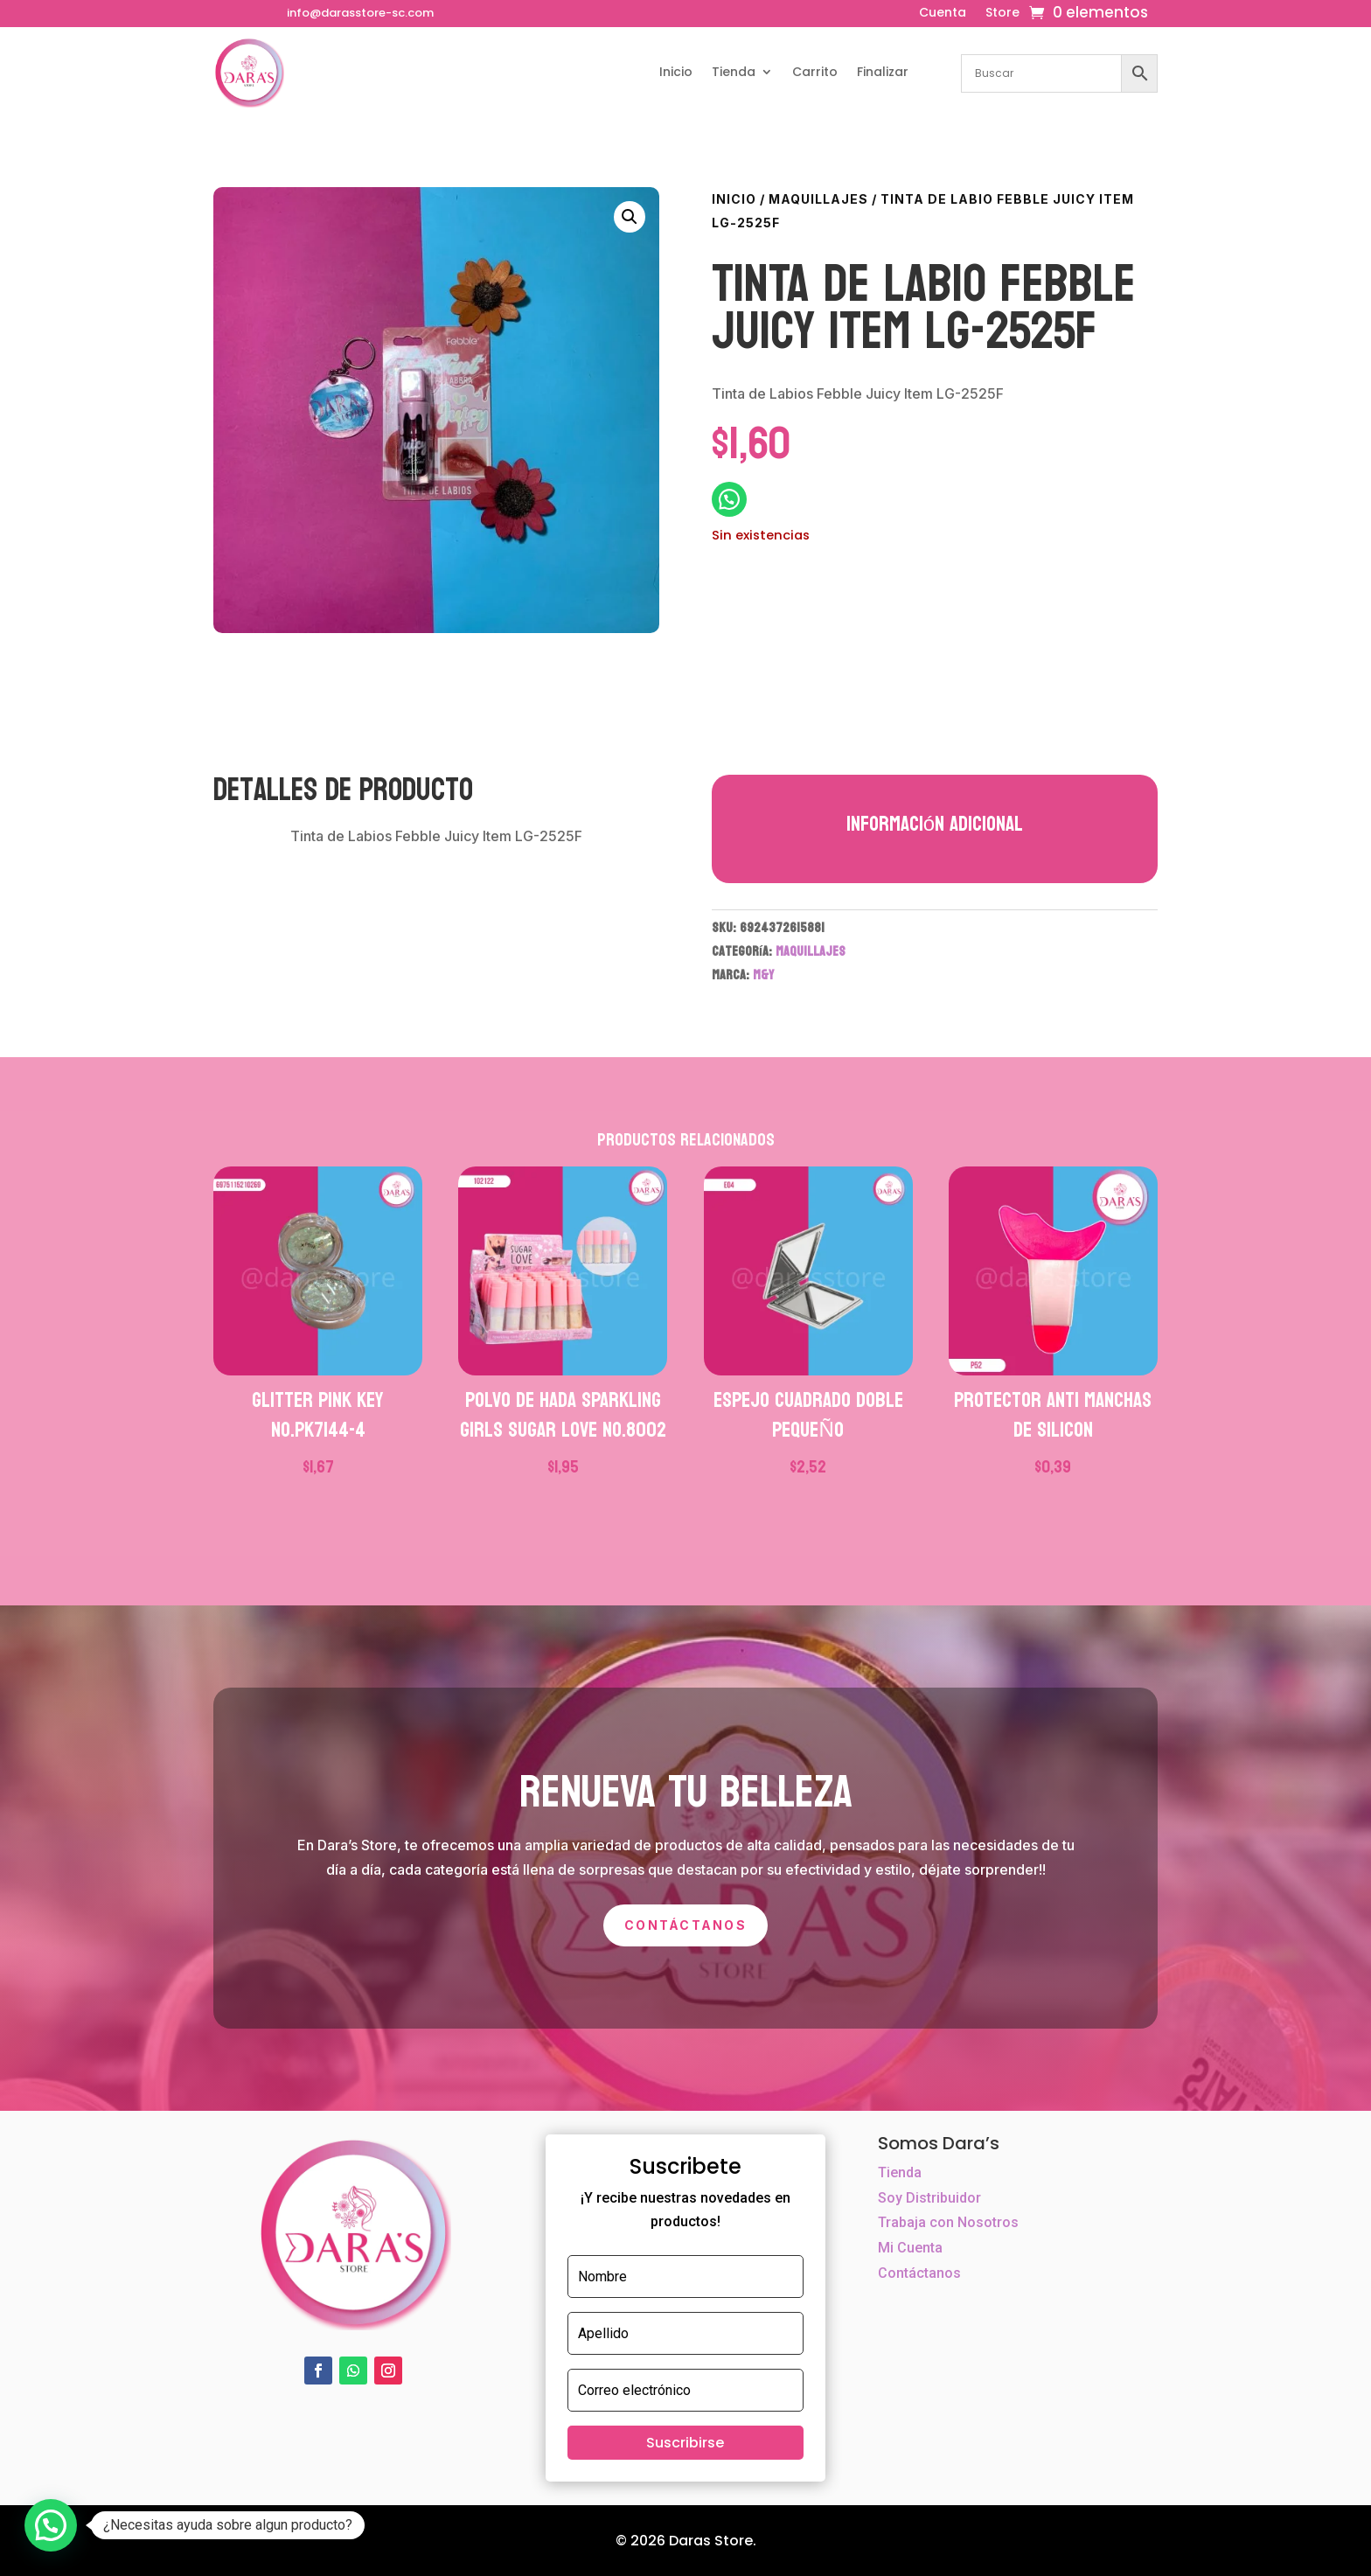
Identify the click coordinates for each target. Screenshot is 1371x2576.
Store (1002, 13)
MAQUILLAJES (818, 198)
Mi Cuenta (910, 2247)
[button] (629, 217)
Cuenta (942, 13)
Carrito (815, 71)
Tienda (733, 71)
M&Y (763, 974)
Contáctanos (685, 1925)
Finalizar (882, 71)
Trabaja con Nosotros (948, 2222)
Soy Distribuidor (929, 2198)
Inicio (675, 71)
